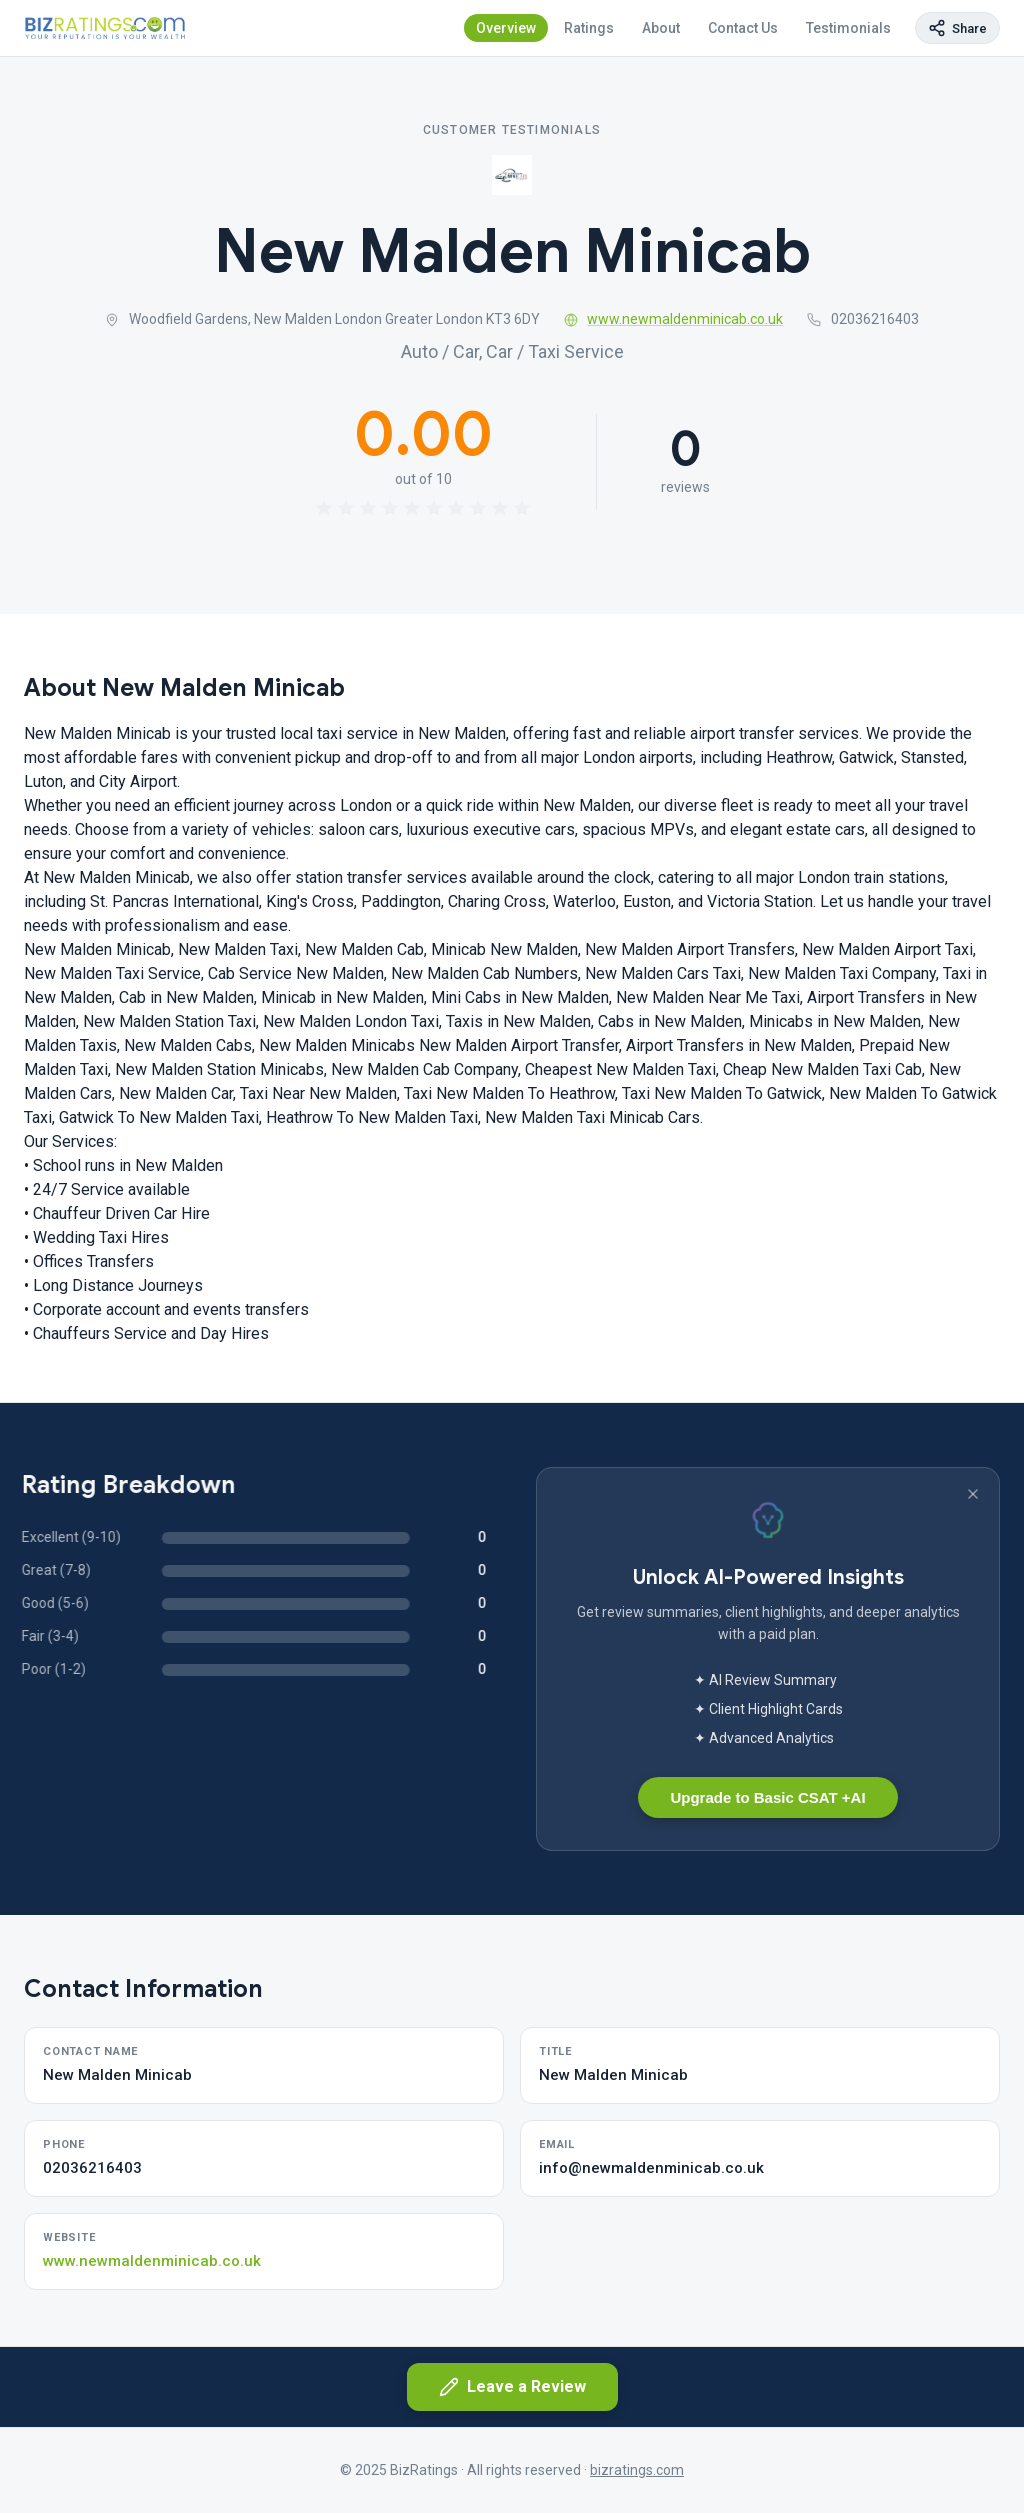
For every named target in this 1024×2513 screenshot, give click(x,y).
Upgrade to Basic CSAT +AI (767, 1797)
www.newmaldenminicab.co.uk (674, 319)
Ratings (589, 28)
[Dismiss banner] (973, 1494)
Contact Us (743, 28)
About (661, 28)
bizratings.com (637, 2470)
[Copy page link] (957, 28)
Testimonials (848, 28)
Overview (506, 28)
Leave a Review (512, 2387)
